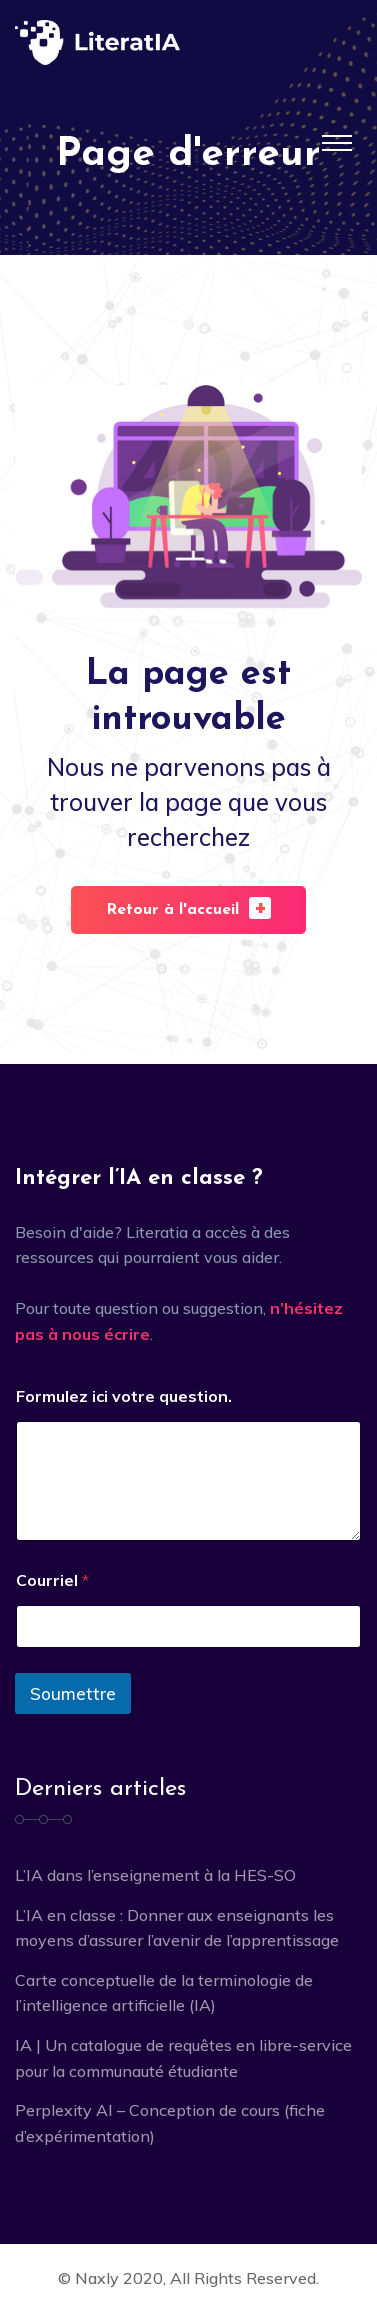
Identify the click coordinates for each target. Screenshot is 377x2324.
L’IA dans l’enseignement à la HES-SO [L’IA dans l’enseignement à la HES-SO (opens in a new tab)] (155, 1875)
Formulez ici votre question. (124, 1396)
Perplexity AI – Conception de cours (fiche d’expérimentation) (170, 2123)
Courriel (52, 1580)
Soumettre (73, 1693)
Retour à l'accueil (188, 907)
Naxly (97, 2278)
